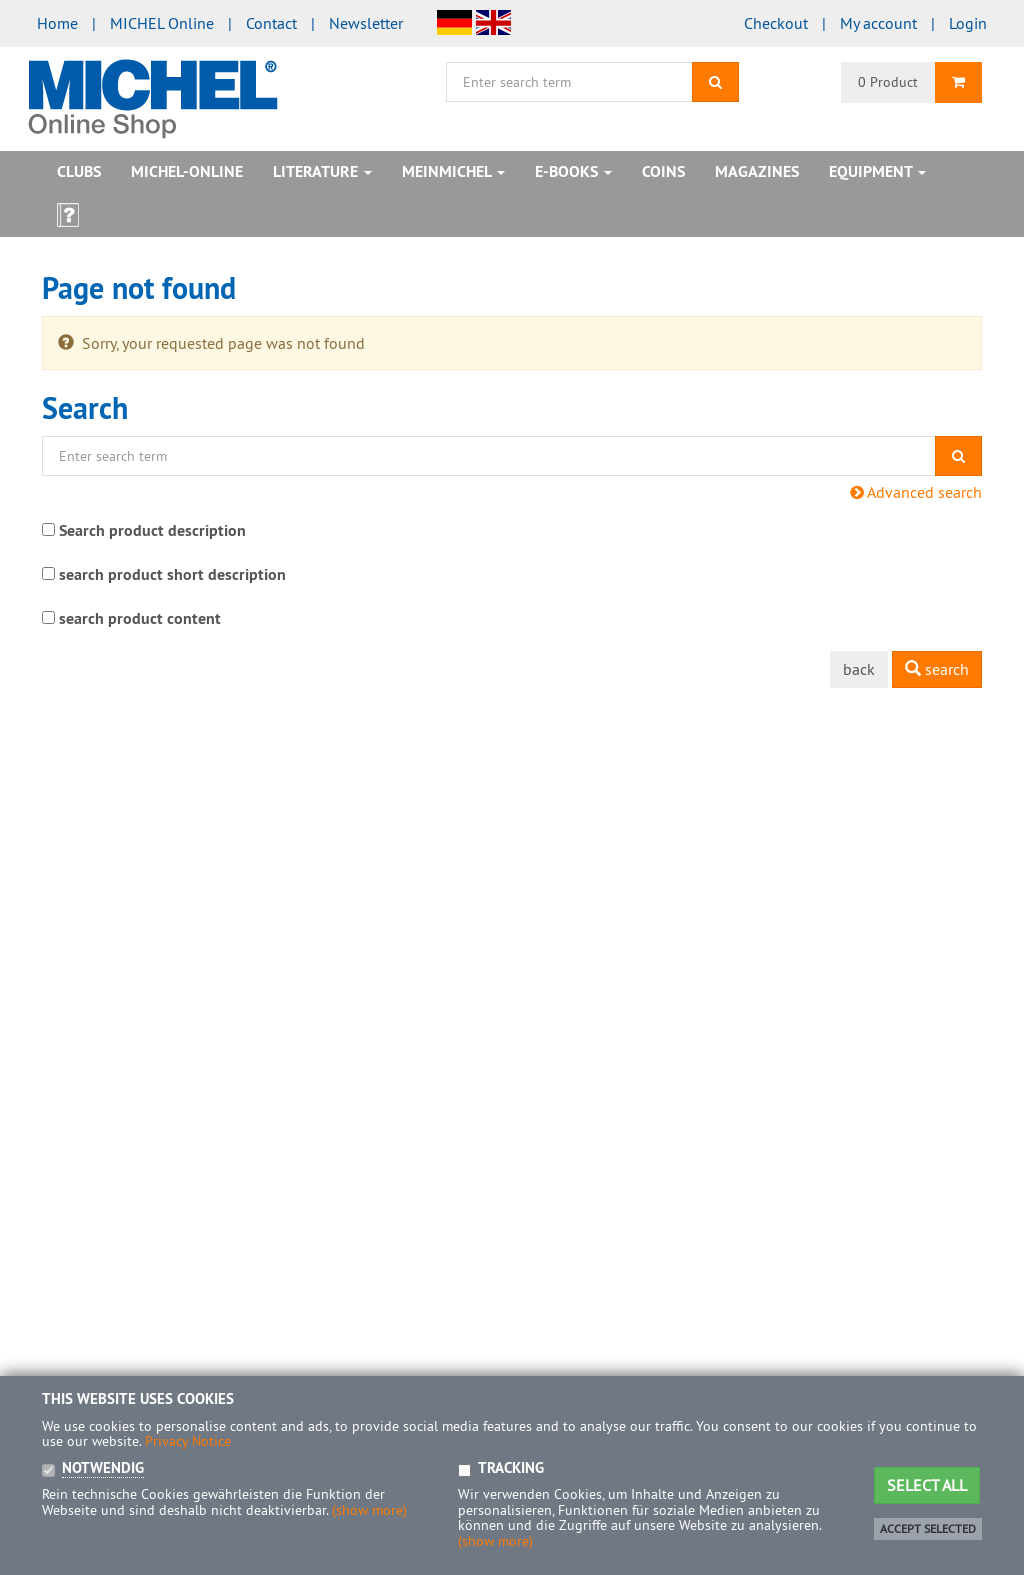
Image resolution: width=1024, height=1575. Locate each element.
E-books (573, 171)
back (859, 669)
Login (968, 23)
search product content (140, 618)
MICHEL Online (162, 23)
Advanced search (916, 492)
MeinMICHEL (453, 171)
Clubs (79, 171)
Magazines (757, 171)
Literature (322, 171)
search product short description (172, 574)
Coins (663, 171)
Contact (271, 23)
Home (57, 23)
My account (878, 23)
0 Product (888, 82)
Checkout (776, 23)
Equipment (877, 171)
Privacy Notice (188, 1441)
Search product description (152, 530)
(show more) (369, 1510)
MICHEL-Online (187, 171)
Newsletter (366, 23)
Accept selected (928, 1528)
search (937, 669)
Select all (927, 1485)
